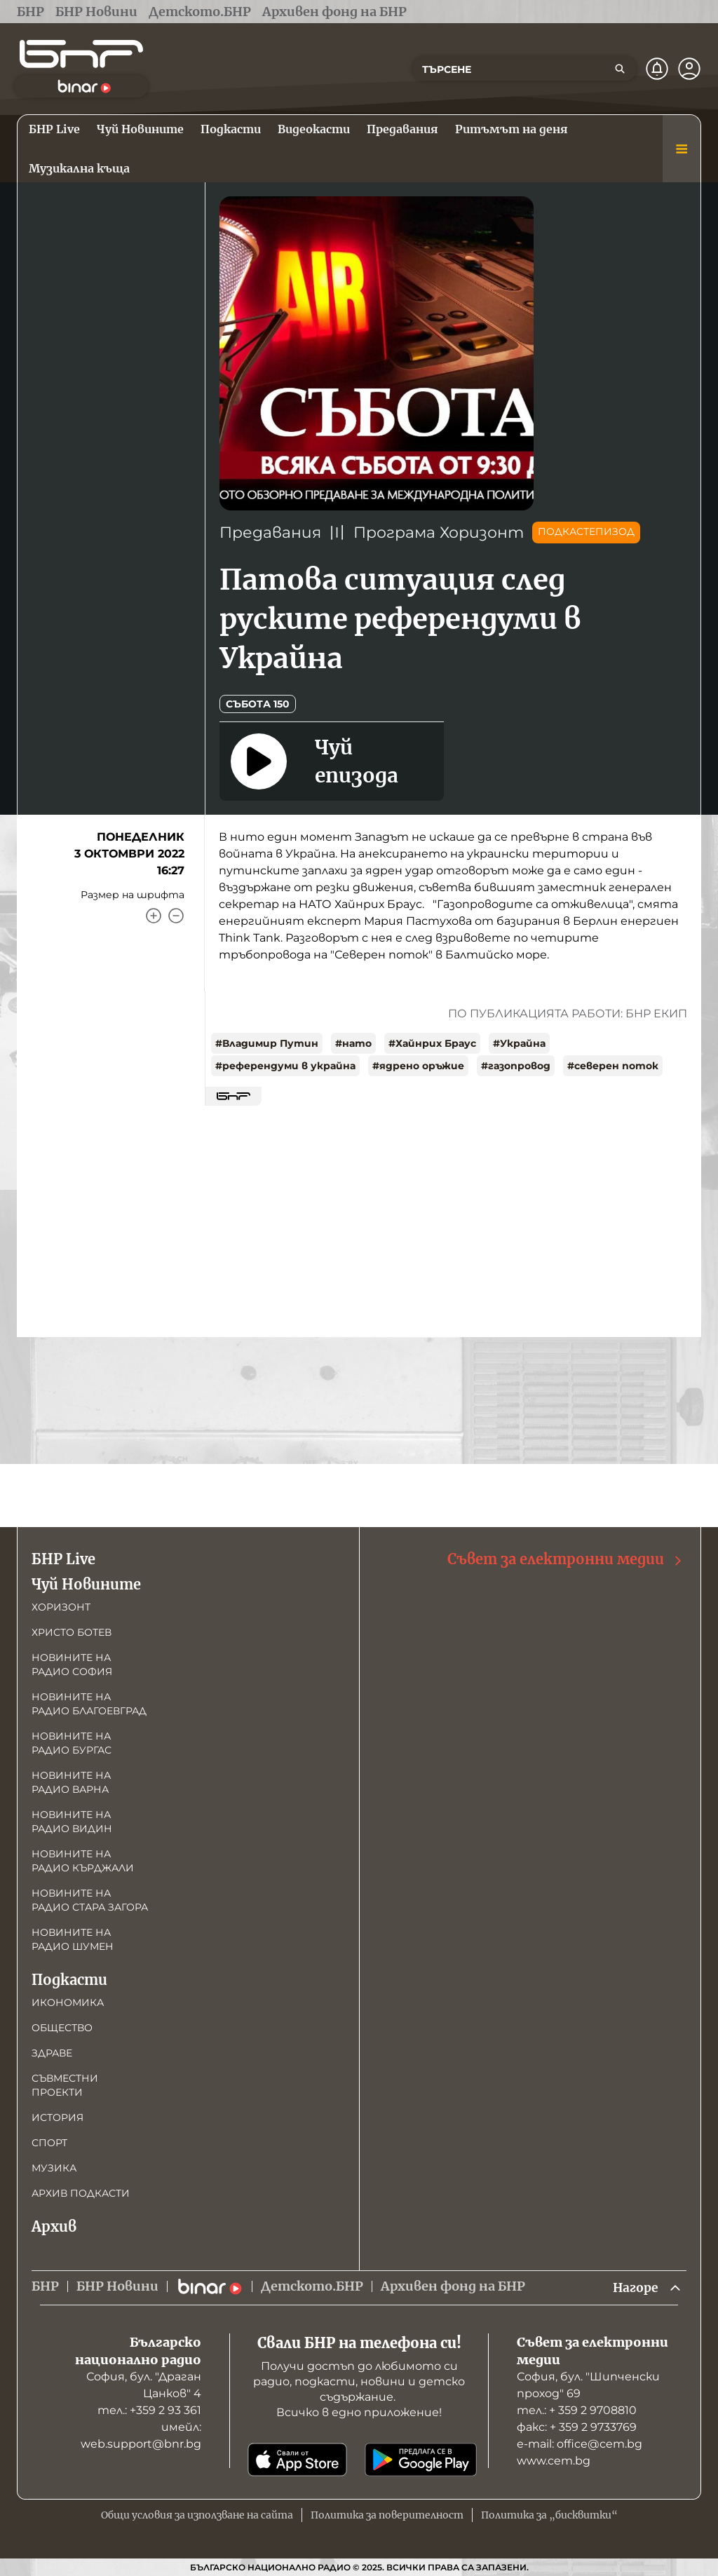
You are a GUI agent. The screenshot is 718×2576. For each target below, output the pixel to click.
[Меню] (682, 148)
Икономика (68, 2001)
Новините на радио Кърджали (83, 1860)
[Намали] (176, 915)
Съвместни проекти (65, 2084)
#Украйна (519, 1043)
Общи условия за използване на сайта (197, 2515)
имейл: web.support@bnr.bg (141, 2435)
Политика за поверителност (387, 2515)
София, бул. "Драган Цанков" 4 (143, 2385)
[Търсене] (620, 68)
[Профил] (689, 69)
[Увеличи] (153, 915)
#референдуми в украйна (285, 1065)
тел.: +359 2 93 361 (149, 2410)
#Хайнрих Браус (432, 1043)
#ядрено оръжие (418, 1065)
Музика (54, 2167)
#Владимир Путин (266, 1043)
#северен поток (612, 1065)
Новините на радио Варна (71, 1781)
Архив (54, 2226)
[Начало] (81, 54)
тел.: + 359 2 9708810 (577, 2410)
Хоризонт (61, 1606)
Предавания (270, 532)
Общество (62, 2027)
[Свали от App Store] (297, 2459)
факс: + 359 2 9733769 (577, 2427)
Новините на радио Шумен (73, 1938)
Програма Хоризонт (438, 532)
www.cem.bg (553, 2460)
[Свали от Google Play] (420, 2459)
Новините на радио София (72, 1663)
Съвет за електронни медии (565, 1559)
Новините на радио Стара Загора (90, 1899)
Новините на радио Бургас (71, 1742)
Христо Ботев (71, 1631)
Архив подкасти (81, 2192)
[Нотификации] (657, 69)
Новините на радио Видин (72, 1821)
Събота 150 (258, 704)
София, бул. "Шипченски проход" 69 (588, 2385)
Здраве (52, 2052)
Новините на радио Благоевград (89, 1703)
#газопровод (515, 1065)
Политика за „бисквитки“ (549, 2515)
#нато (353, 1043)
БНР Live (63, 1558)
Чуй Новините (86, 1583)
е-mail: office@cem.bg (579, 2443)
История (57, 2116)
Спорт (49, 2142)
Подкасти (69, 1979)
